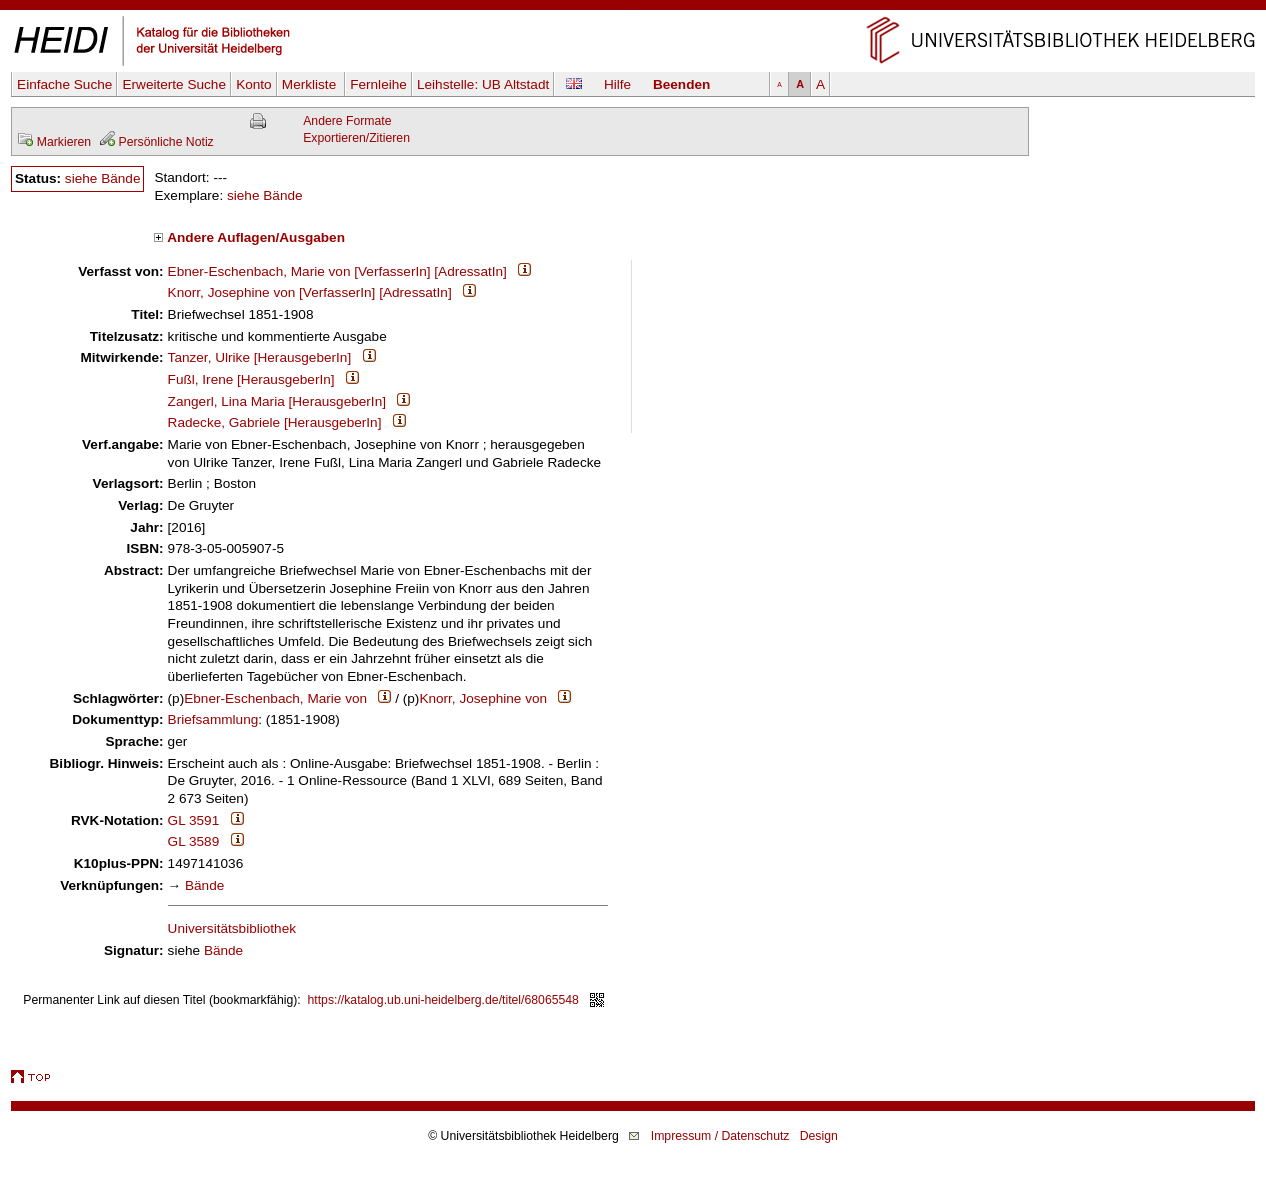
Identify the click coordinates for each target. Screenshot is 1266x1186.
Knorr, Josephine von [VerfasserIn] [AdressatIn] (310, 292)
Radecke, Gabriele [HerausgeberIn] (275, 422)
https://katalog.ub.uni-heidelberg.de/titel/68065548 (443, 1000)
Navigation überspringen (633, 8)
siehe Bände (103, 178)
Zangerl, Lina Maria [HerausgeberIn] (277, 401)
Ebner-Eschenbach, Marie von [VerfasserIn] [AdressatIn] (337, 271)
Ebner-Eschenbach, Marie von (275, 698)
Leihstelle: (483, 84)
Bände (204, 885)
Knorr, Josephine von (483, 698)
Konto (254, 84)
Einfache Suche (64, 84)
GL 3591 (194, 820)
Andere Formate (347, 121)
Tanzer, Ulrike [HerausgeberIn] (260, 357)
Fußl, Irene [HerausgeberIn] (251, 379)
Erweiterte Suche (174, 84)
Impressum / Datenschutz (720, 1136)
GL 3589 (194, 841)
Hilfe (617, 84)
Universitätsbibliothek (232, 928)
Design (819, 1136)
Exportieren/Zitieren (356, 138)
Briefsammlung (213, 719)
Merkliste (311, 84)
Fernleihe (378, 84)
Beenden (681, 84)
